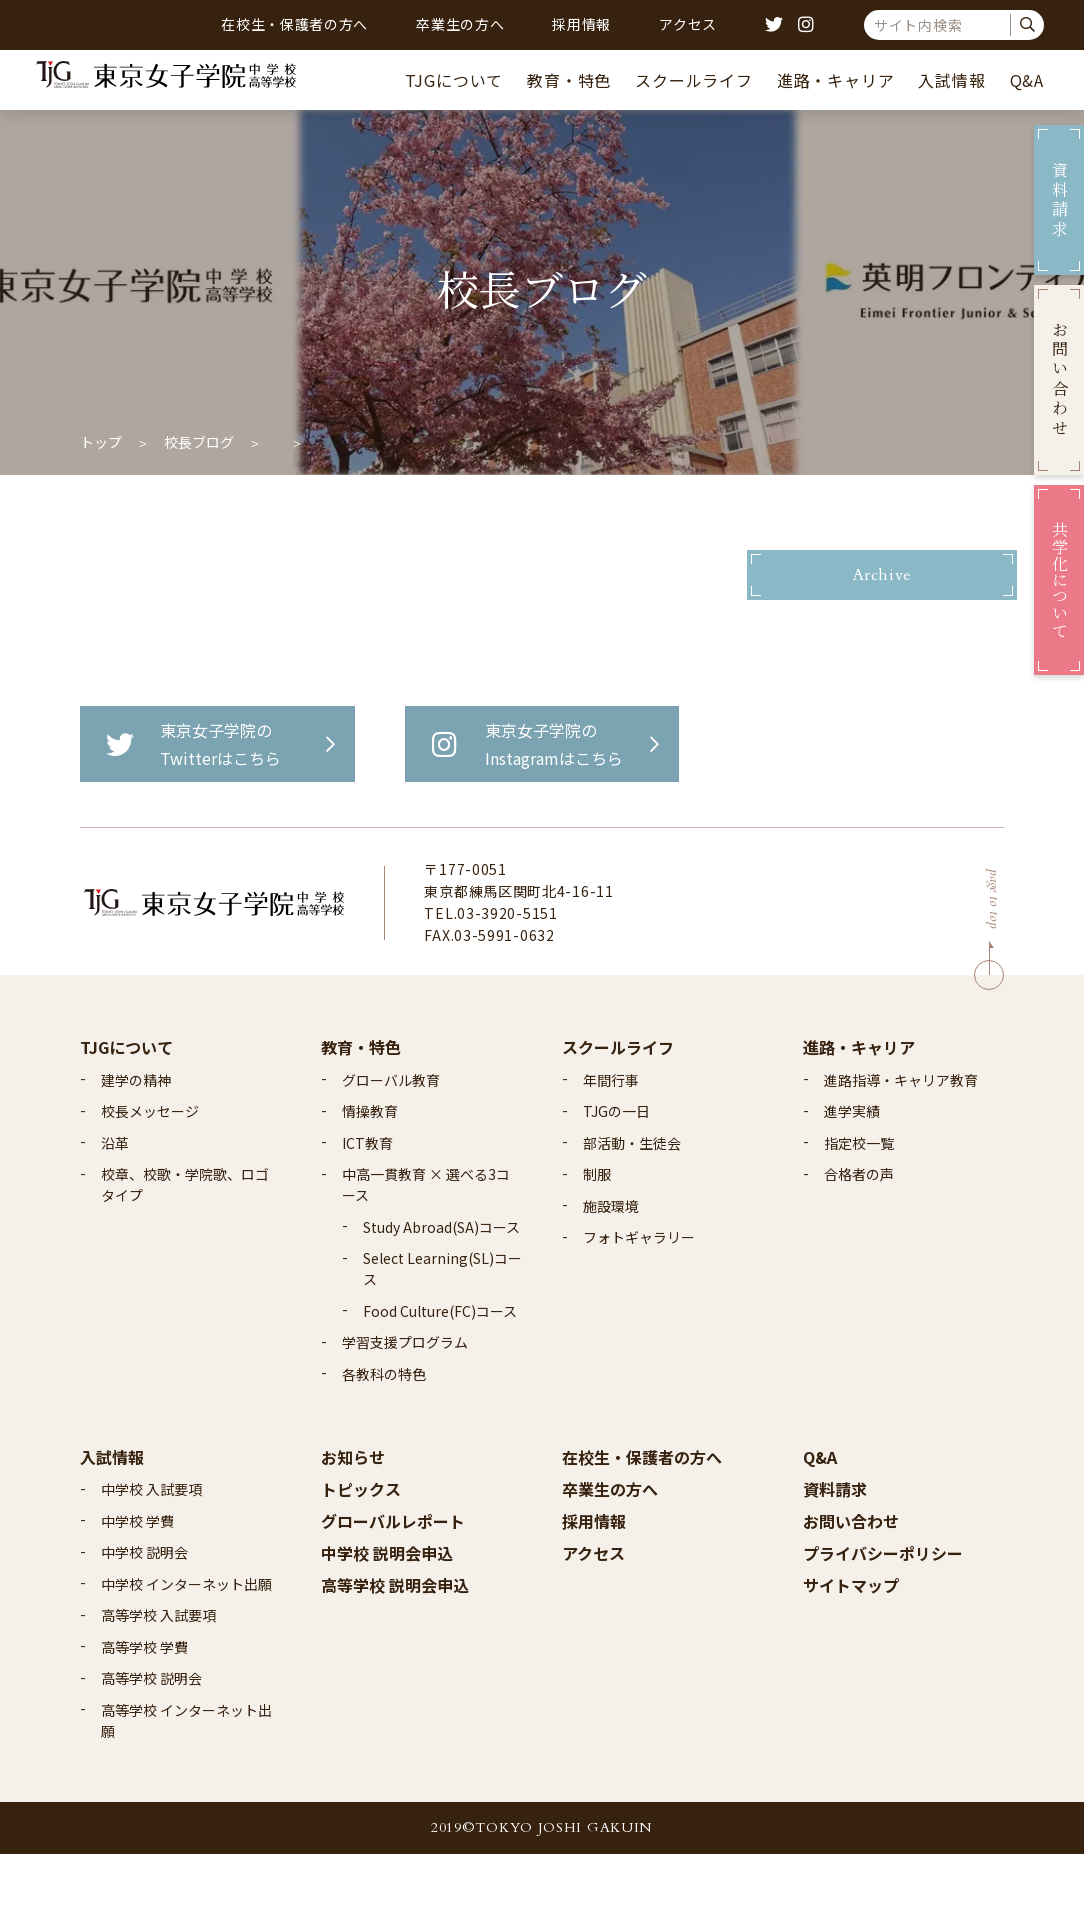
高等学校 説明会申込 (395, 1645)
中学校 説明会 (144, 1613)
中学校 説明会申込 (387, 1613)
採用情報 (581, 24)
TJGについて (454, 80)
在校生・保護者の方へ (294, 24)
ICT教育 (367, 1203)
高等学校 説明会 (151, 1739)
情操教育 (370, 1172)
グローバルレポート (393, 1581)
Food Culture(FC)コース (440, 1371)
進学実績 (852, 1172)
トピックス (361, 1549)
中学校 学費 (137, 1581)
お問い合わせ (851, 1581)
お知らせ (353, 1517)
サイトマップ (851, 1645)
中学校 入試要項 (151, 1550)
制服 (597, 1235)
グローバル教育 (391, 1140)
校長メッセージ (150, 1172)
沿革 (115, 1203)
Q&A (1027, 80)
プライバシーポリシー (883, 1613)
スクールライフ (694, 80)
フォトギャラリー (639, 1298)
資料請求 (835, 1549)
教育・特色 (569, 80)
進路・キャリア (836, 80)
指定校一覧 (859, 1203)
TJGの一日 (616, 1172)
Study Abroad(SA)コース (441, 1287)
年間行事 (611, 1140)
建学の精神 (136, 1140)
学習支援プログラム (405, 1403)
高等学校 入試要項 (158, 1676)
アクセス (688, 24)
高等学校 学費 (144, 1707)
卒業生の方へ (460, 24)
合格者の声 (859, 1235)
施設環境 (611, 1266)
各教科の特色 (384, 1434)
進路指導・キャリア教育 (901, 1140)
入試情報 (951, 80)
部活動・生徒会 (632, 1203)
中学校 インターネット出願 (186, 1644)
